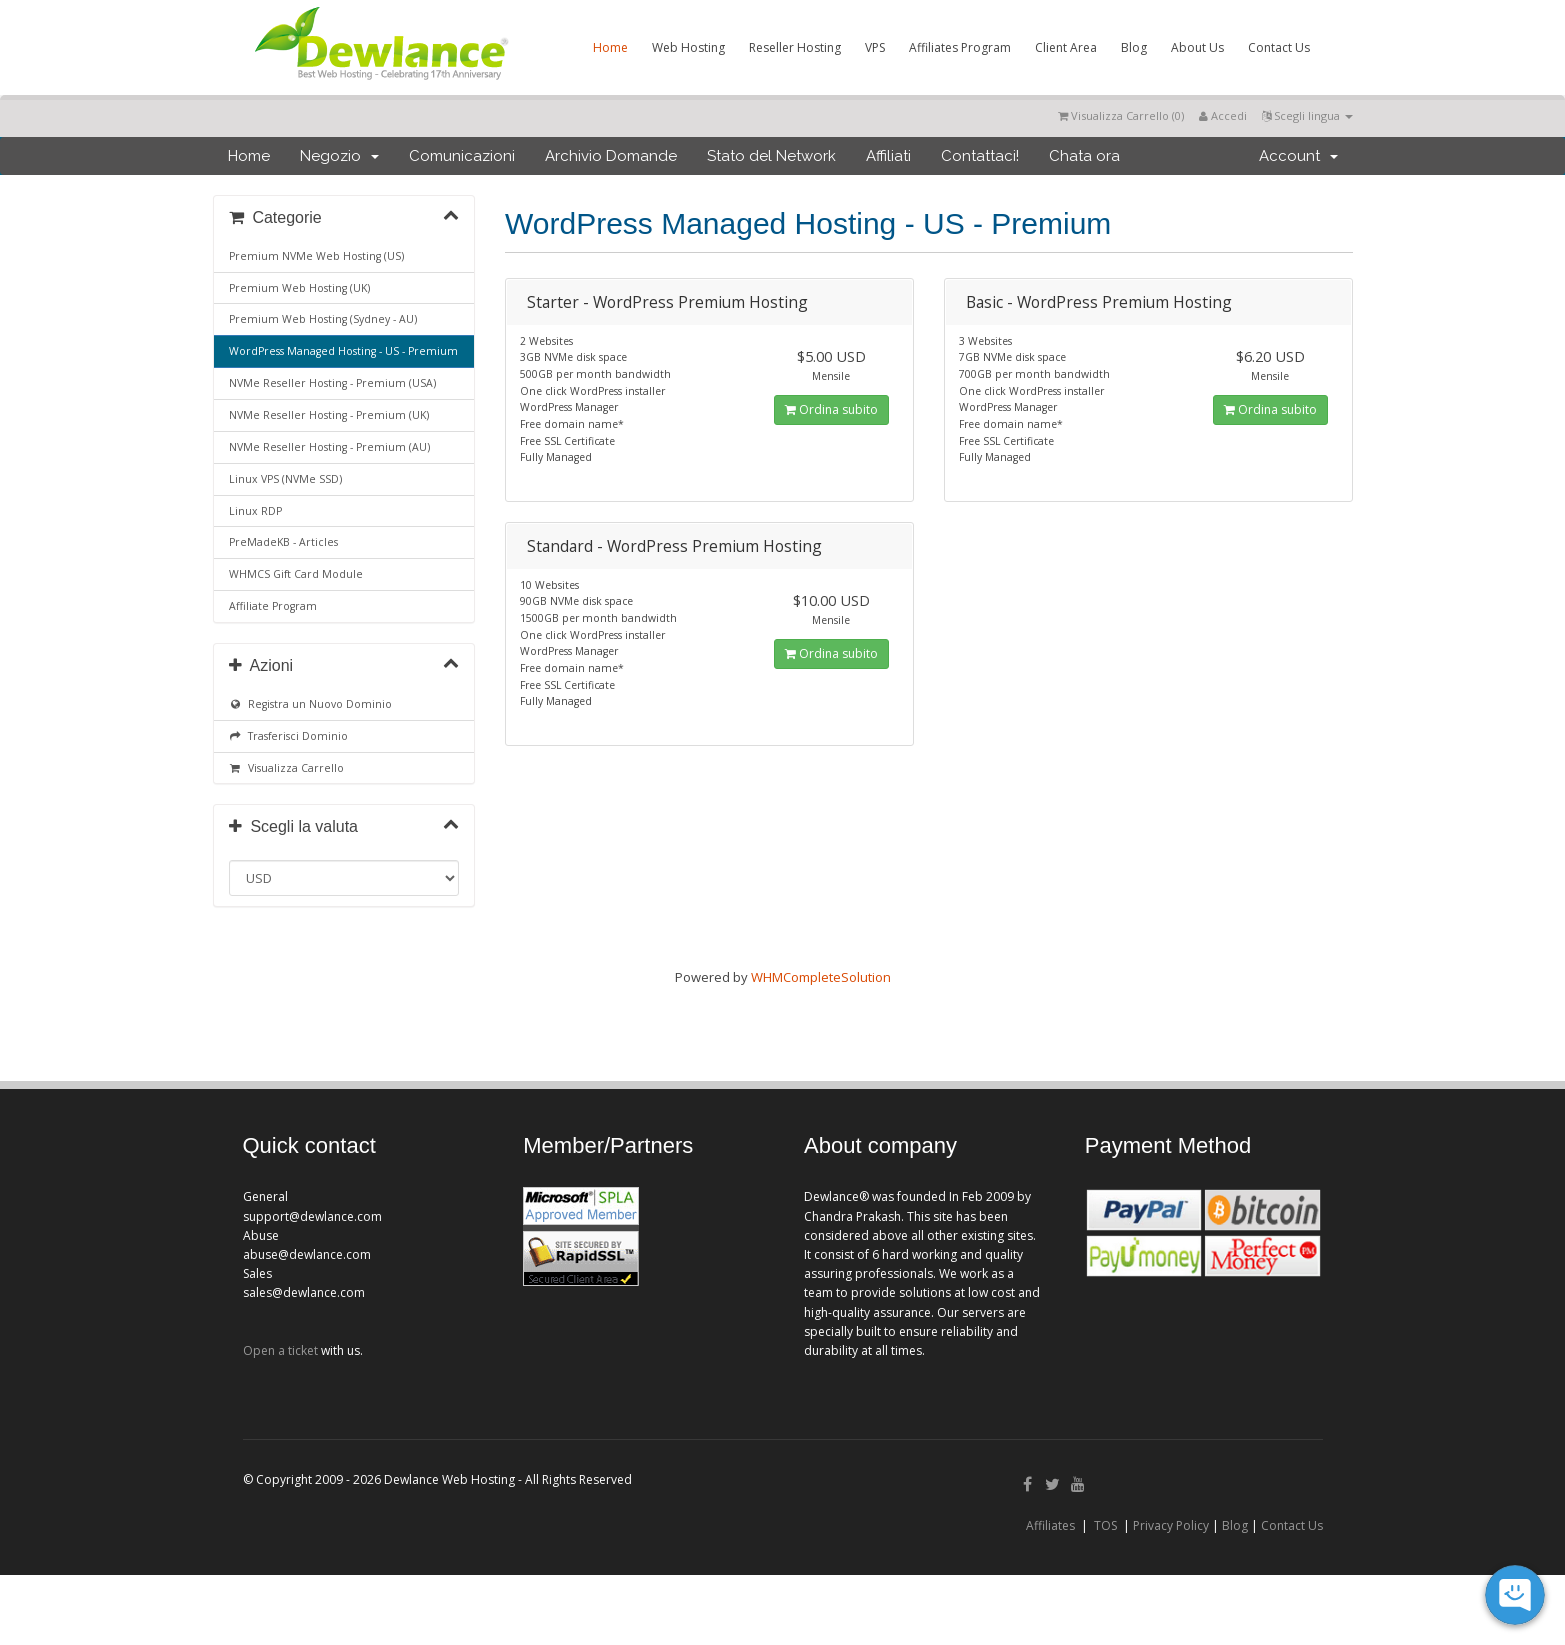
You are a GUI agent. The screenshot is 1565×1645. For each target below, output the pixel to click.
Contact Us (1279, 47)
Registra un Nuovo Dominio (311, 704)
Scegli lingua (1307, 115)
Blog (1134, 47)
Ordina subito (831, 409)
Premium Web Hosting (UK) (299, 288)
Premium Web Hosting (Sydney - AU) (323, 319)
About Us (1197, 47)
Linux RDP (255, 511)
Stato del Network (771, 156)
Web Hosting (688, 47)
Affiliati (888, 156)
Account (1298, 156)
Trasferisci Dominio (289, 736)
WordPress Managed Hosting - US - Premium (343, 351)
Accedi (1223, 115)
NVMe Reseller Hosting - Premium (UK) (329, 415)
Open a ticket (280, 1350)
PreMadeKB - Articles (283, 542)
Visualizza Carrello (287, 768)
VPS (875, 47)
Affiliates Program (960, 47)
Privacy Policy (1171, 1525)
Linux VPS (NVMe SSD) (285, 479)
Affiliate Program (273, 606)
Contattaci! (980, 156)
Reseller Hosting (795, 47)
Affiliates (1050, 1525)
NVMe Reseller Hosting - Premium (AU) (329, 447)
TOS (1105, 1525)
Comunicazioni (462, 156)
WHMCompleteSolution (821, 977)
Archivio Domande (611, 156)
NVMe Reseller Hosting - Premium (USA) (332, 383)
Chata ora (1084, 156)
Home (610, 47)
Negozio (339, 156)
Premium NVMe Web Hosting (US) (316, 256)
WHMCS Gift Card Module (296, 574)
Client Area (1066, 47)
